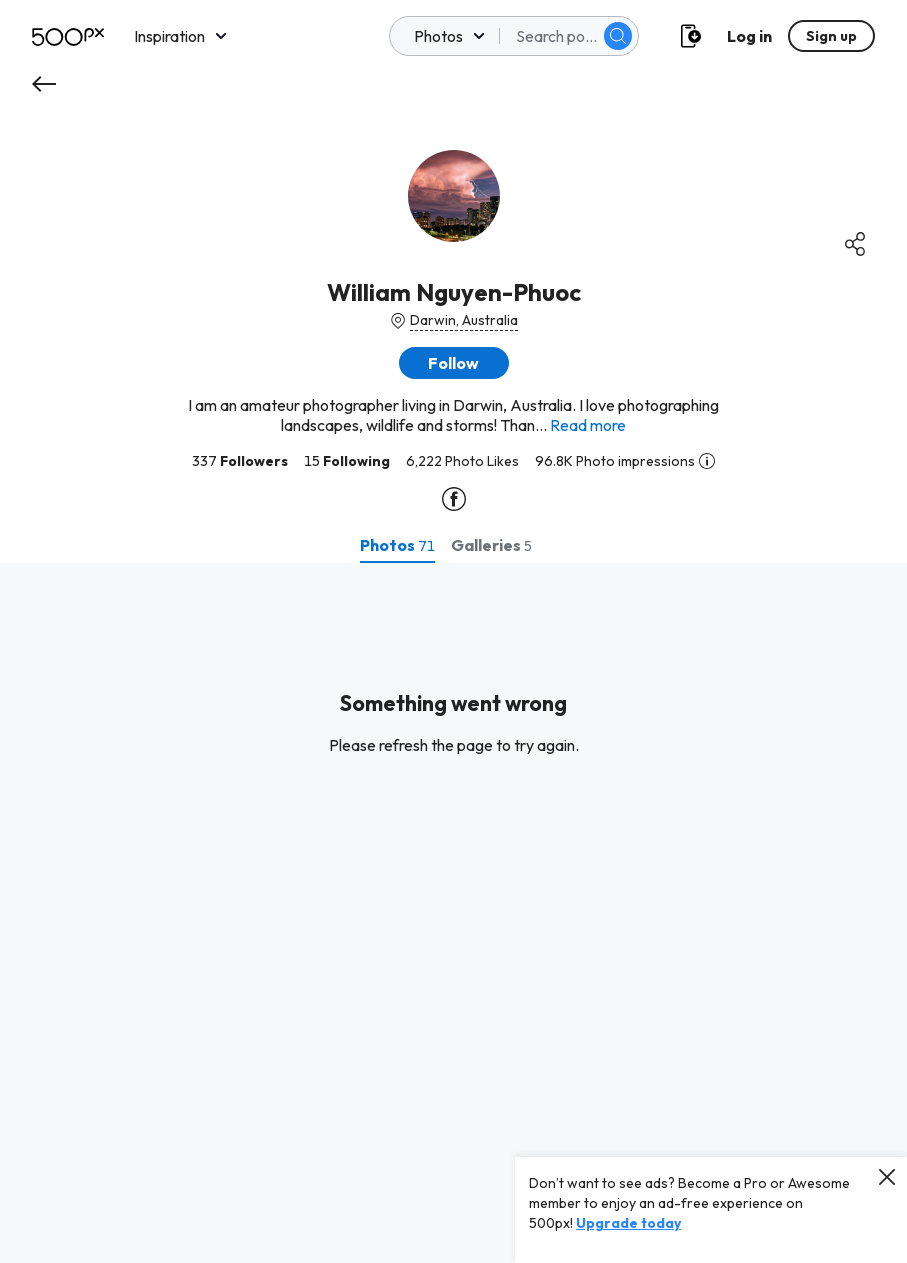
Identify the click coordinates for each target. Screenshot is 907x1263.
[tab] (397, 545)
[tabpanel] (453, 913)
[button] (454, 363)
